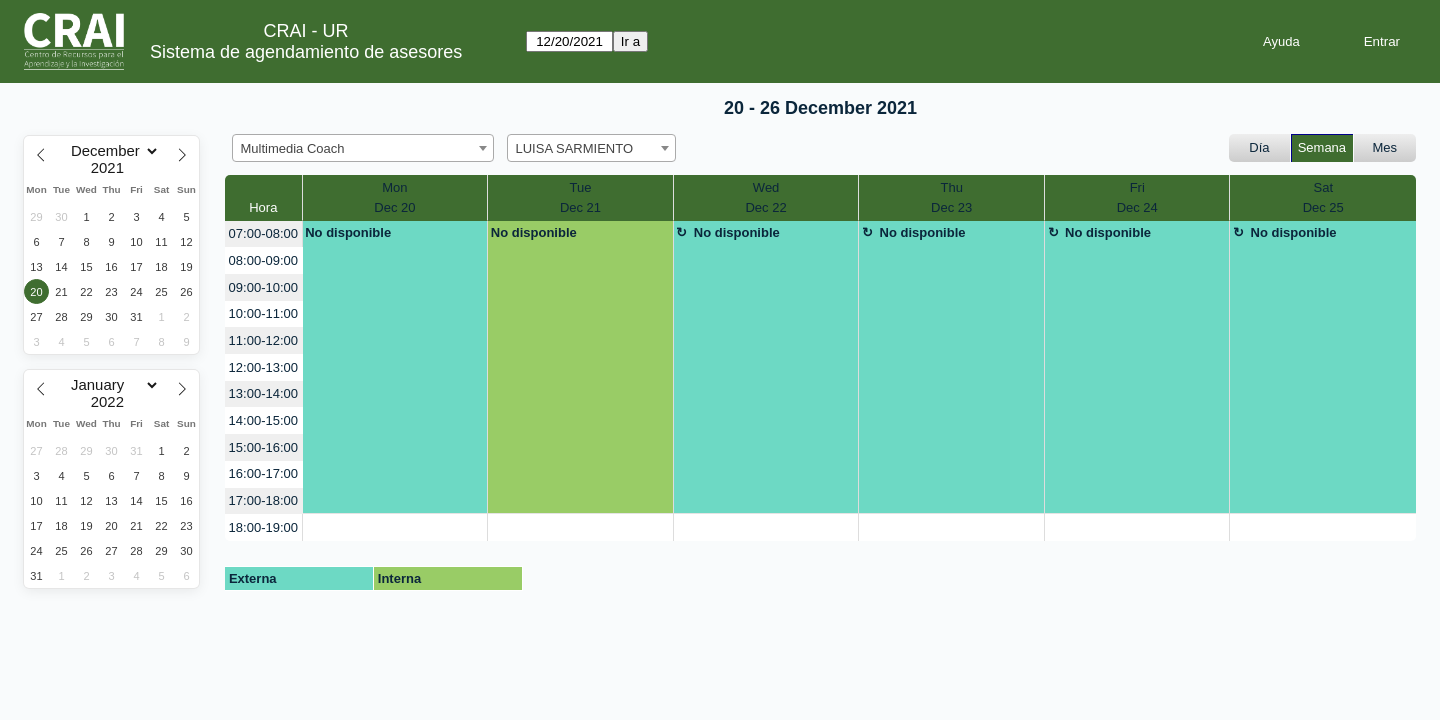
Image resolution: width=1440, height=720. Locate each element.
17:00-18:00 (263, 500)
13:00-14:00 (263, 393)
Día (1259, 147)
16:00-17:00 (263, 473)
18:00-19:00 (263, 527)
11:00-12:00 (263, 340)
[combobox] (363, 148)
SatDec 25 (1323, 197)
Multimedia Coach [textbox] (293, 148)
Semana (1322, 147)
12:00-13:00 (263, 367)
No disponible (348, 232)
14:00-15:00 (263, 420)
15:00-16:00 (263, 447)
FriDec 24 (1137, 197)
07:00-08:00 (263, 233)
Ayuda (1281, 41)
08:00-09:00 (263, 260)
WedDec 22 (765, 197)
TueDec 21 (580, 197)
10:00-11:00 (263, 313)
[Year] (112, 168)
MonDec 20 (394, 197)
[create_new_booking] (395, 527)
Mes (1385, 147)
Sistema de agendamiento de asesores (306, 52)
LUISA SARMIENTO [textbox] (575, 148)
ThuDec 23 (951, 197)
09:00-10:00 (263, 287)
